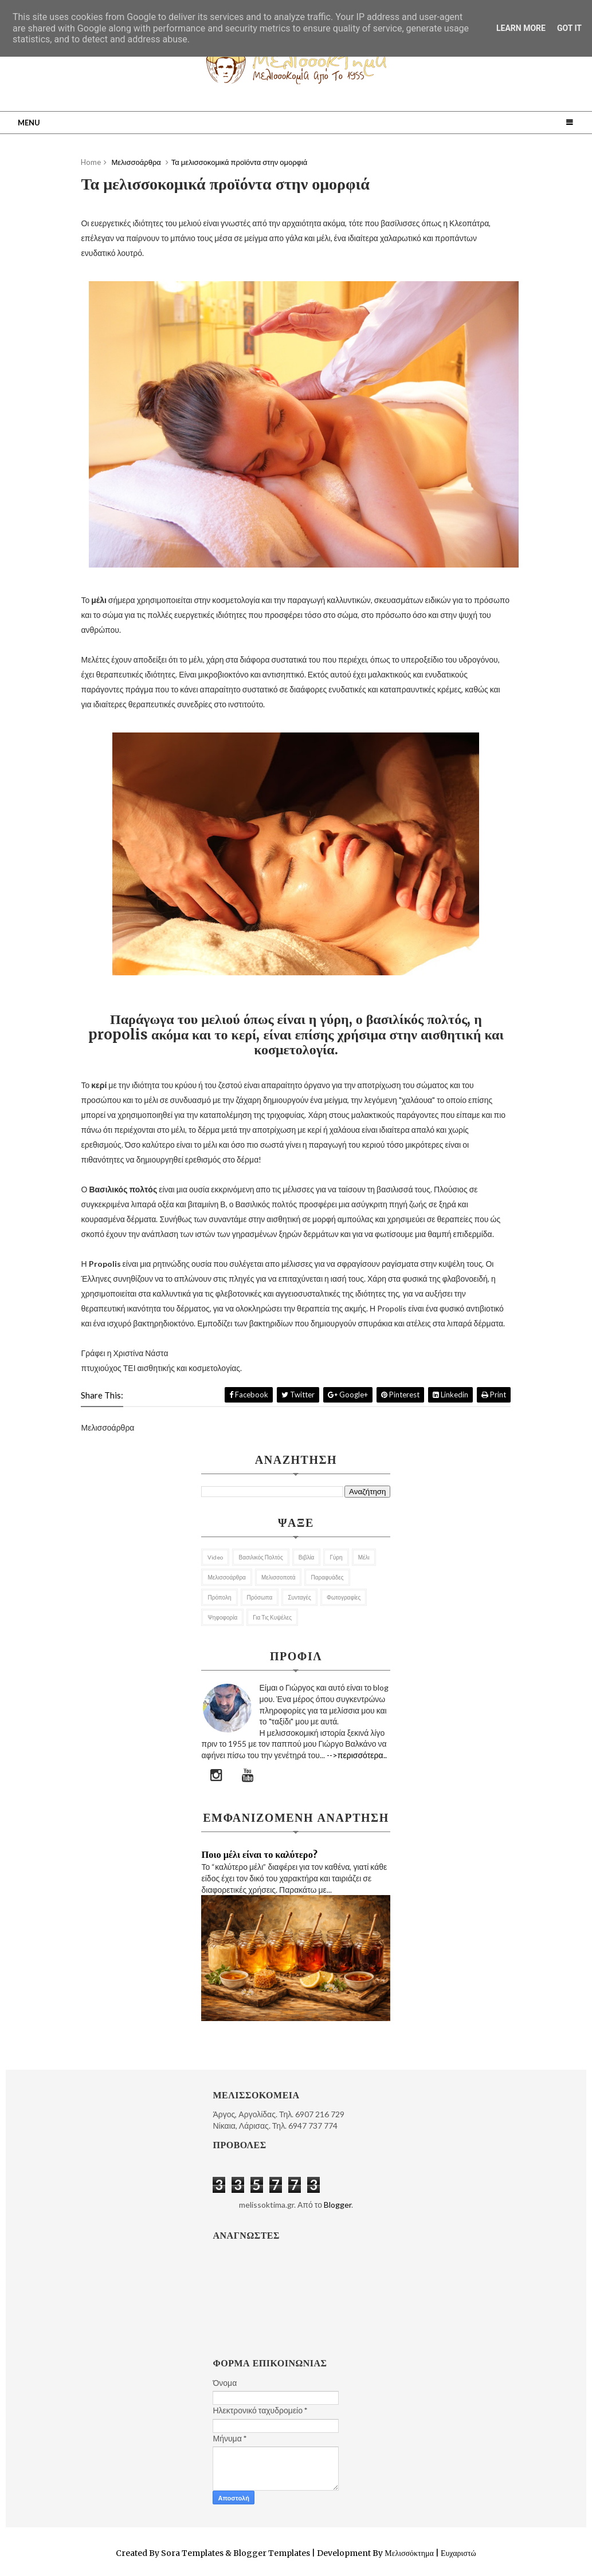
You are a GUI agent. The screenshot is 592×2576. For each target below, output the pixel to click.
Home (91, 162)
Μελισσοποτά (278, 1577)
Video (215, 1557)
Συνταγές (299, 1597)
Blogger (337, 2204)
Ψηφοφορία (222, 1617)
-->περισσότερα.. (357, 1755)
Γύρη (336, 1557)
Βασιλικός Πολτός (260, 1557)
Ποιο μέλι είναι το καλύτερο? (259, 1854)
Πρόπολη (219, 1597)
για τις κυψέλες (272, 1617)
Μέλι (364, 1557)
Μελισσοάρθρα (226, 1577)
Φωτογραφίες (343, 1597)
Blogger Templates (271, 2553)
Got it (569, 28)
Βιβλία (307, 1557)
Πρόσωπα (260, 1597)
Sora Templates (192, 2553)
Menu (29, 122)
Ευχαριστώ (457, 2553)
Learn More (521, 28)
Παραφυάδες (327, 1577)
